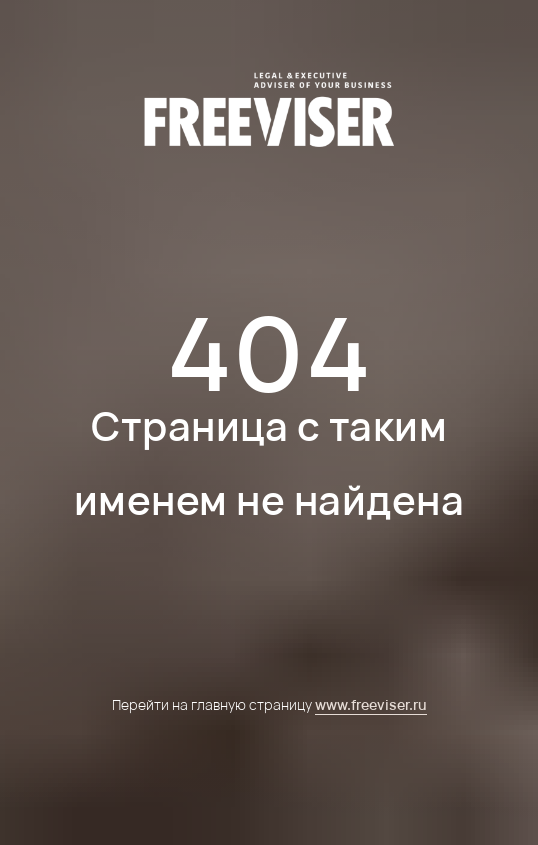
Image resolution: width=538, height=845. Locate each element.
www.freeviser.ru (371, 704)
